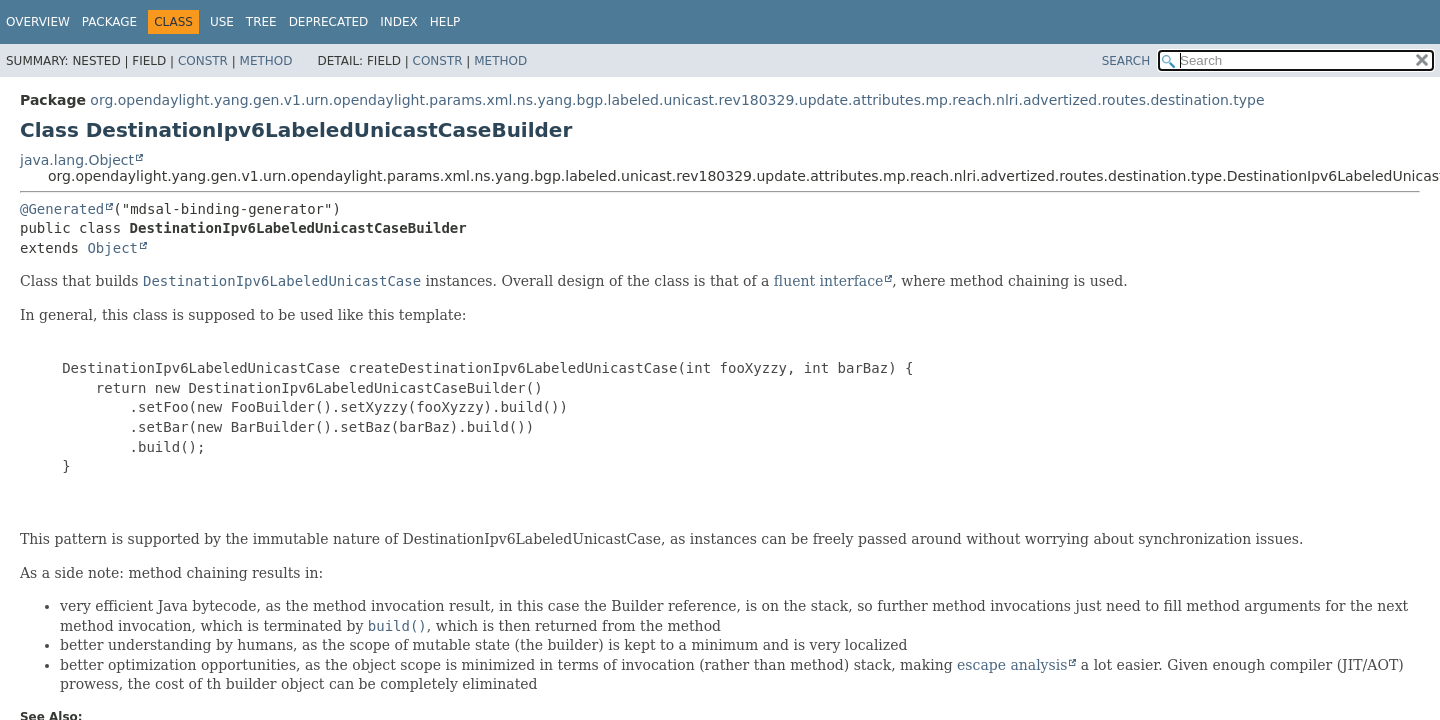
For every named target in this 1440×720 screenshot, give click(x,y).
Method (266, 61)
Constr (203, 61)
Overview (38, 22)
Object (112, 248)
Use (222, 22)
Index (399, 22)
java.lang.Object (77, 160)
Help (445, 22)
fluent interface (828, 281)
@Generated (62, 209)
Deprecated (329, 22)
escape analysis (1012, 665)
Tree (261, 22)
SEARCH (1126, 61)
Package (109, 22)
